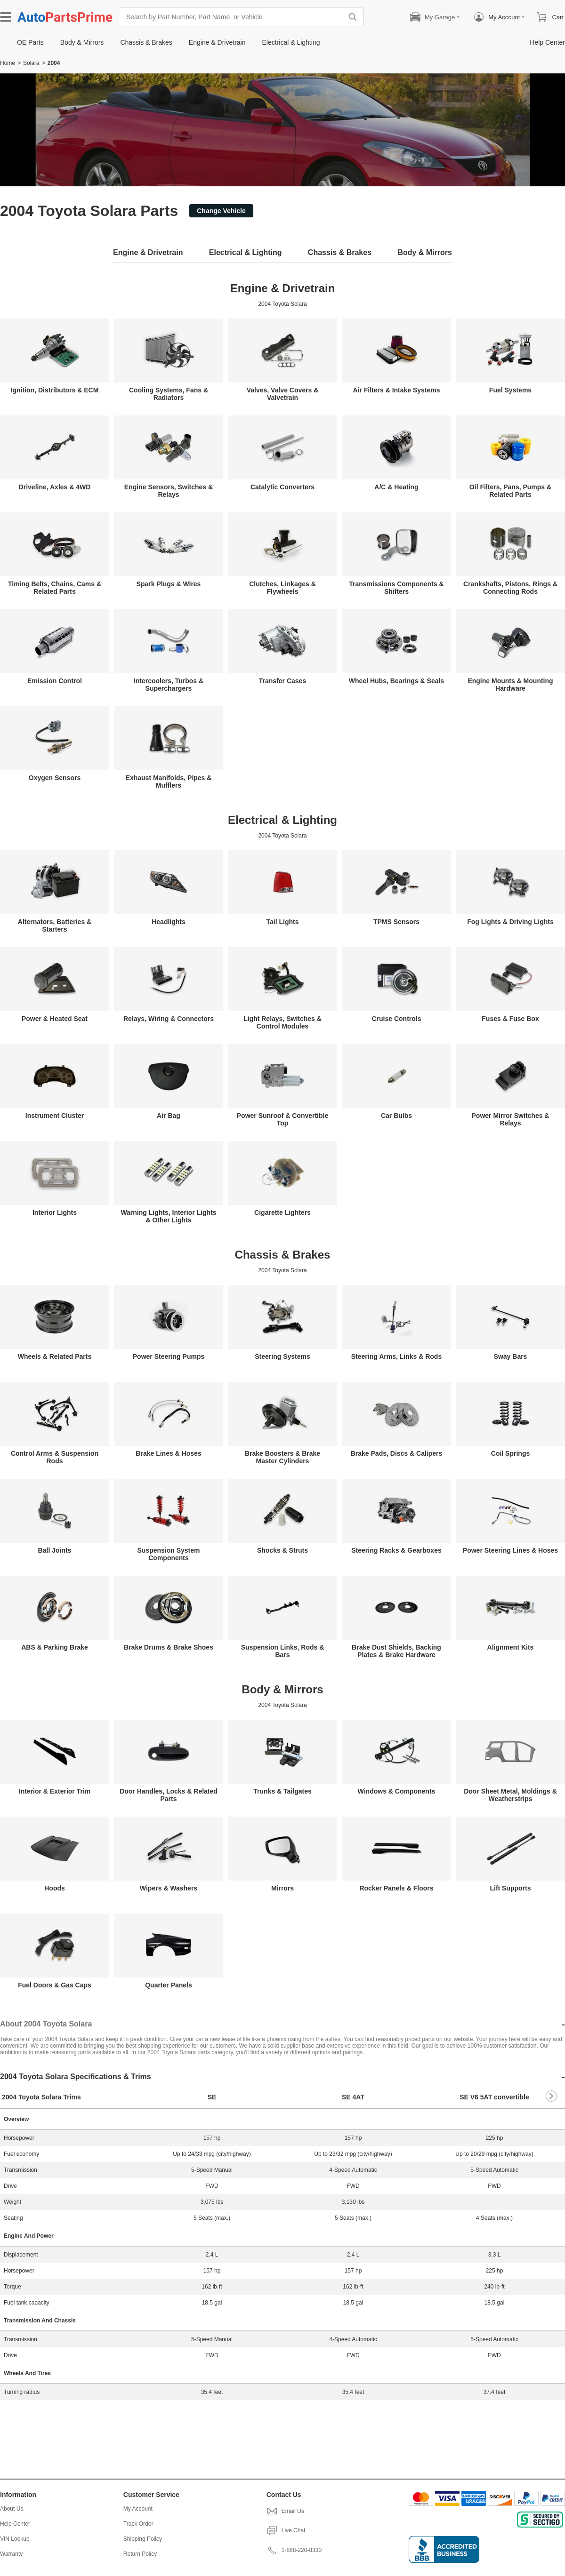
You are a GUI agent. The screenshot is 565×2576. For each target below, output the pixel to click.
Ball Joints (55, 1550)
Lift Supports (510, 1888)
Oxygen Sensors (55, 778)
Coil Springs (510, 1453)
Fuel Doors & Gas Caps (54, 1985)
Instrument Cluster (54, 1115)
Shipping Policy (142, 2539)
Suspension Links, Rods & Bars (282, 1651)
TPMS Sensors (396, 921)
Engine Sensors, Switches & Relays (168, 490)
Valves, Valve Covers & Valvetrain (283, 393)
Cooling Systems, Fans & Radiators (168, 393)
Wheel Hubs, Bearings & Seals (396, 681)
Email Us (285, 2511)
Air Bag (168, 1115)
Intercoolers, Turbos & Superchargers (168, 684)
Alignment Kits (510, 1647)
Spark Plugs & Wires (169, 584)
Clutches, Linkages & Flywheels (282, 587)
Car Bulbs (396, 1115)
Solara (31, 63)
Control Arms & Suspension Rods (54, 1457)
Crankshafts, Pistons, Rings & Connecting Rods (510, 587)
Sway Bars (510, 1356)
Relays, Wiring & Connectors (168, 1018)
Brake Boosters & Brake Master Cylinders (282, 1457)
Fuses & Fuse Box (510, 1018)
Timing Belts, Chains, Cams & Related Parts (54, 587)
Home (7, 63)
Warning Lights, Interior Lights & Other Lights (168, 1216)
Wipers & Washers (168, 1888)
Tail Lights (282, 921)
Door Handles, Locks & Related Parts (169, 1794)
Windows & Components (397, 1791)
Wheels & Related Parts (54, 1356)
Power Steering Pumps (168, 1356)
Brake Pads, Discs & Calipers (397, 1453)
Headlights (169, 921)
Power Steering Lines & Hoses (510, 1550)
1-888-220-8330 (294, 2550)
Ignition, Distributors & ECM (55, 390)
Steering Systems (282, 1356)
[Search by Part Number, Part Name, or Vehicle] (233, 17)
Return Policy (140, 2554)
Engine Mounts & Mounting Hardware (510, 684)
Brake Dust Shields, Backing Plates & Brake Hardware (396, 1651)
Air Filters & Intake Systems (396, 390)
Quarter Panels (168, 1985)
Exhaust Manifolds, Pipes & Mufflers (169, 781)
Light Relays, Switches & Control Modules (282, 1022)
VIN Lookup (15, 2539)
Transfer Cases (282, 681)
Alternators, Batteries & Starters (54, 925)
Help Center (15, 2523)
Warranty (11, 2554)
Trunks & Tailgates (282, 1791)
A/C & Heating (396, 487)
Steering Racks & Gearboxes (396, 1550)
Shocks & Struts (282, 1550)
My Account (138, 2508)
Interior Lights (54, 1212)
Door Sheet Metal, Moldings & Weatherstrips (510, 1794)
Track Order (138, 2523)
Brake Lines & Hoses (168, 1453)
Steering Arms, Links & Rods (396, 1356)
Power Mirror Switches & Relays (510, 1119)
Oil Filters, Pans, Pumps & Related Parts (510, 490)
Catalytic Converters (282, 487)
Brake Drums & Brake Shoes (168, 1647)
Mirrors (282, 1888)
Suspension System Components (168, 1554)
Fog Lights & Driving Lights (510, 921)
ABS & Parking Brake (54, 1647)
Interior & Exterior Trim (54, 1791)
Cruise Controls (396, 1018)
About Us (11, 2508)
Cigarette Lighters (282, 1212)
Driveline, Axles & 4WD (55, 487)
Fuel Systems (510, 390)
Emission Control (54, 681)
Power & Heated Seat (55, 1018)
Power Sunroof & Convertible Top (282, 1119)
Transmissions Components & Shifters (396, 587)
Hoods (54, 1888)
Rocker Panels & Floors (396, 1888)
